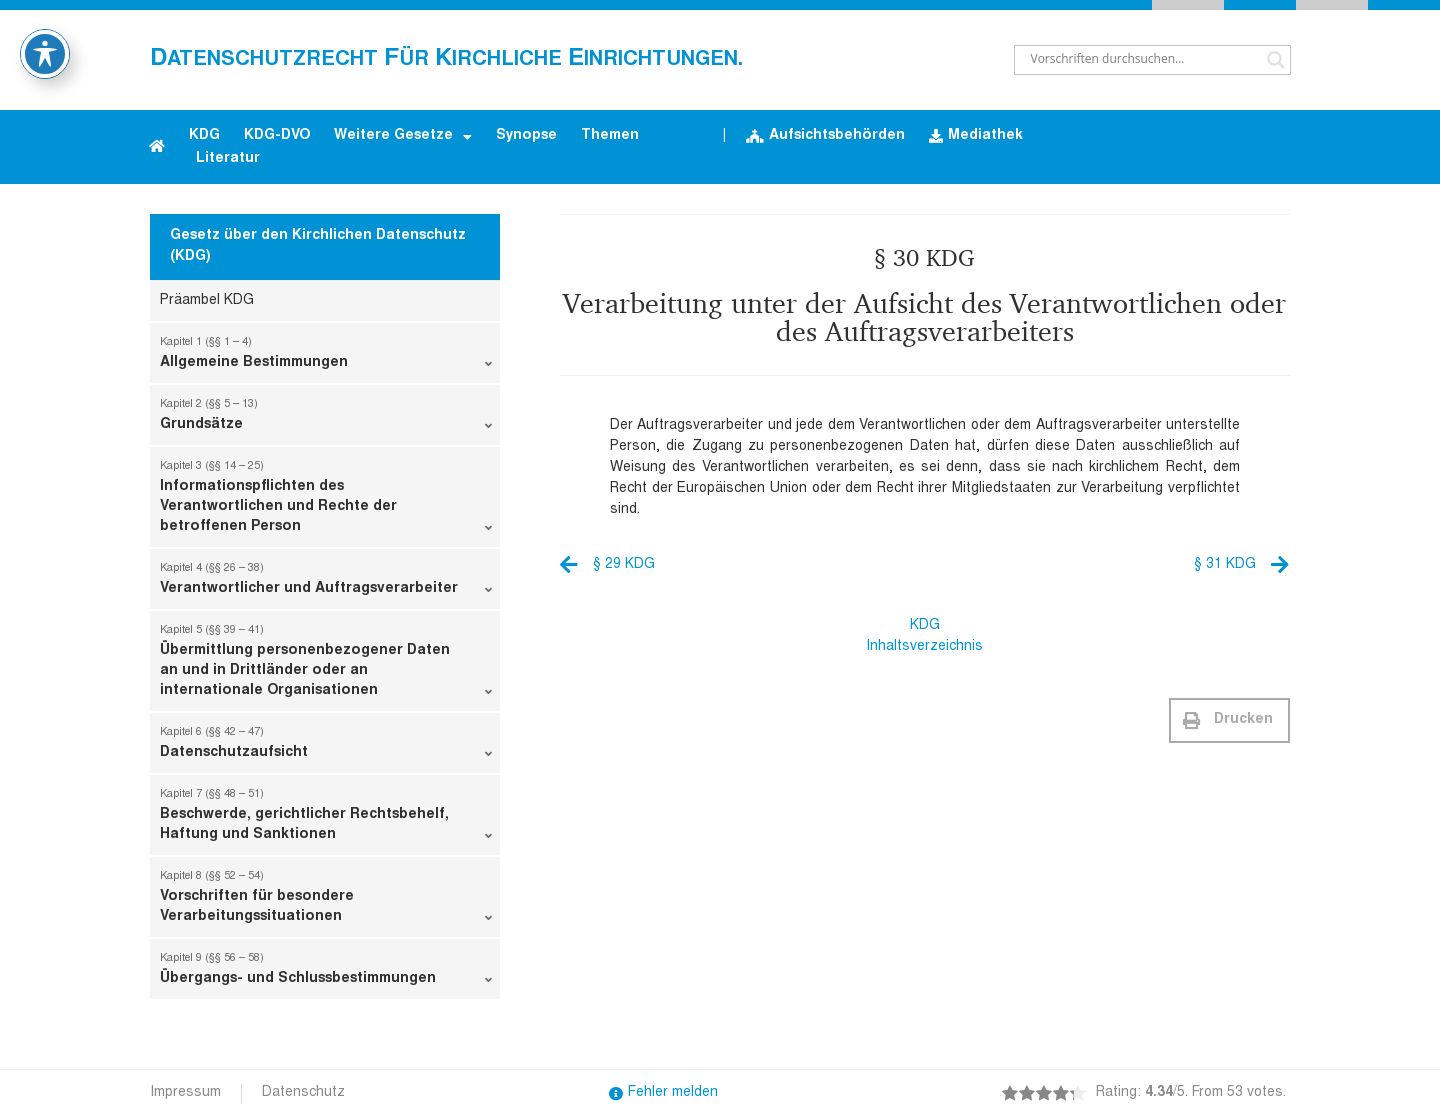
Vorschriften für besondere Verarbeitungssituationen (326, 901)
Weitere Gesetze (403, 137)
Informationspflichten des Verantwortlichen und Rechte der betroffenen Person (326, 501)
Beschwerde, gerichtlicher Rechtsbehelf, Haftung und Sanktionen (326, 819)
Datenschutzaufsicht (326, 747)
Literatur (228, 159)
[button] (1229, 720)
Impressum (185, 1093)
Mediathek (976, 136)
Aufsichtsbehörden (825, 136)
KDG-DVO (277, 136)
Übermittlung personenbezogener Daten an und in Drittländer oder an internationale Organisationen (326, 665)
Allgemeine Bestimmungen (326, 357)
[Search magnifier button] (1276, 60)
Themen (610, 136)
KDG (204, 136)
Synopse (526, 136)
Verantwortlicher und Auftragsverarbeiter (326, 583)
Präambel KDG (207, 301)
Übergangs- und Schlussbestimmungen (326, 973)
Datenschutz (303, 1093)
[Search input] (1143, 60)
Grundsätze (326, 419)
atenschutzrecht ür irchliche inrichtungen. (446, 60)
